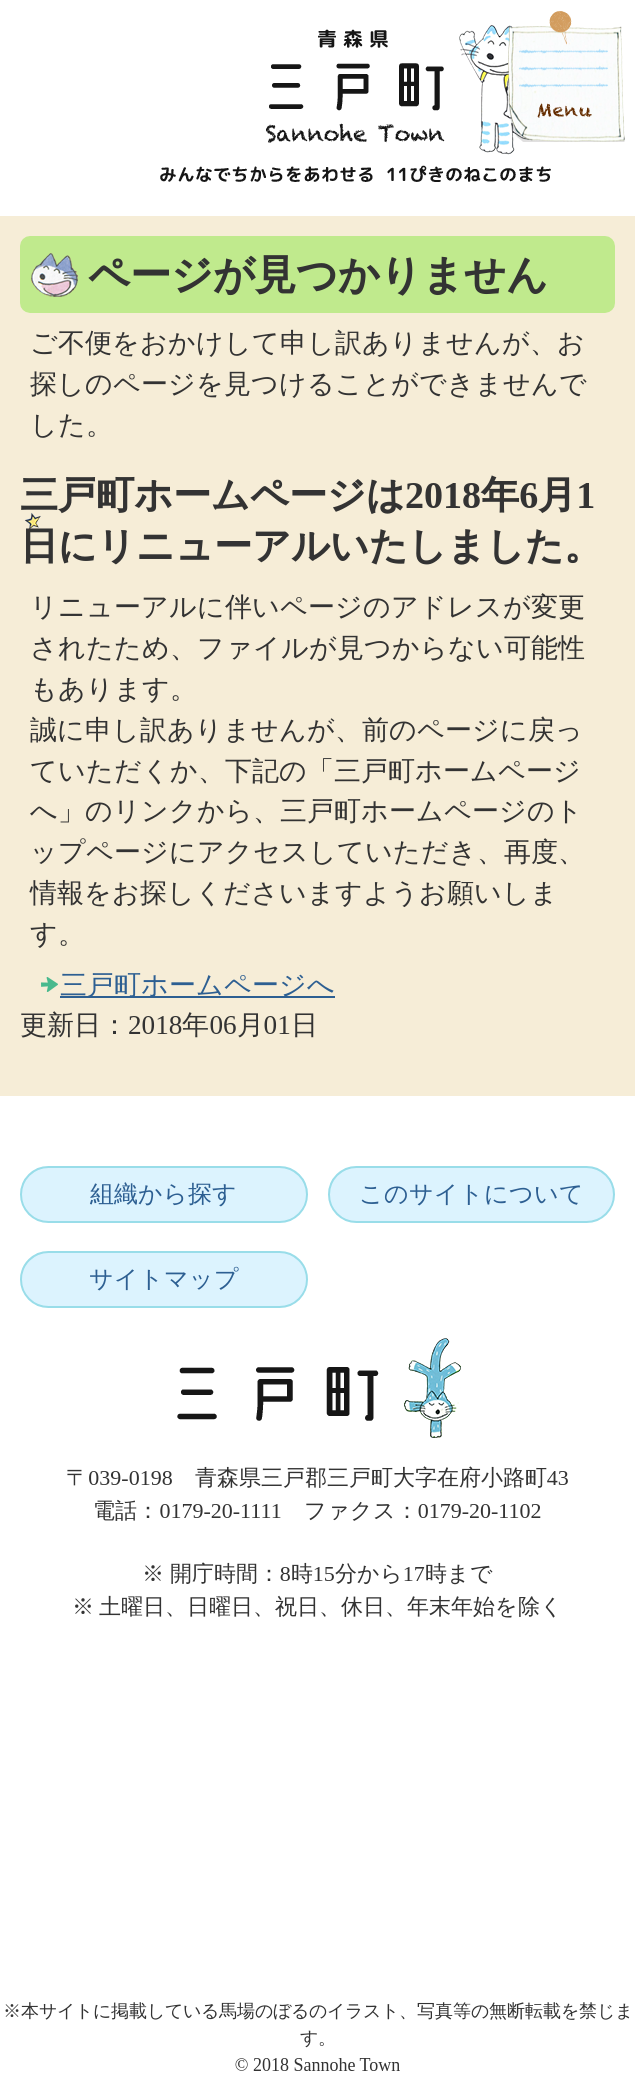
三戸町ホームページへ (197, 985)
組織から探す (163, 1194)
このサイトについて (471, 1194)
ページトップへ (552, 1644)
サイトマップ (164, 1279)
